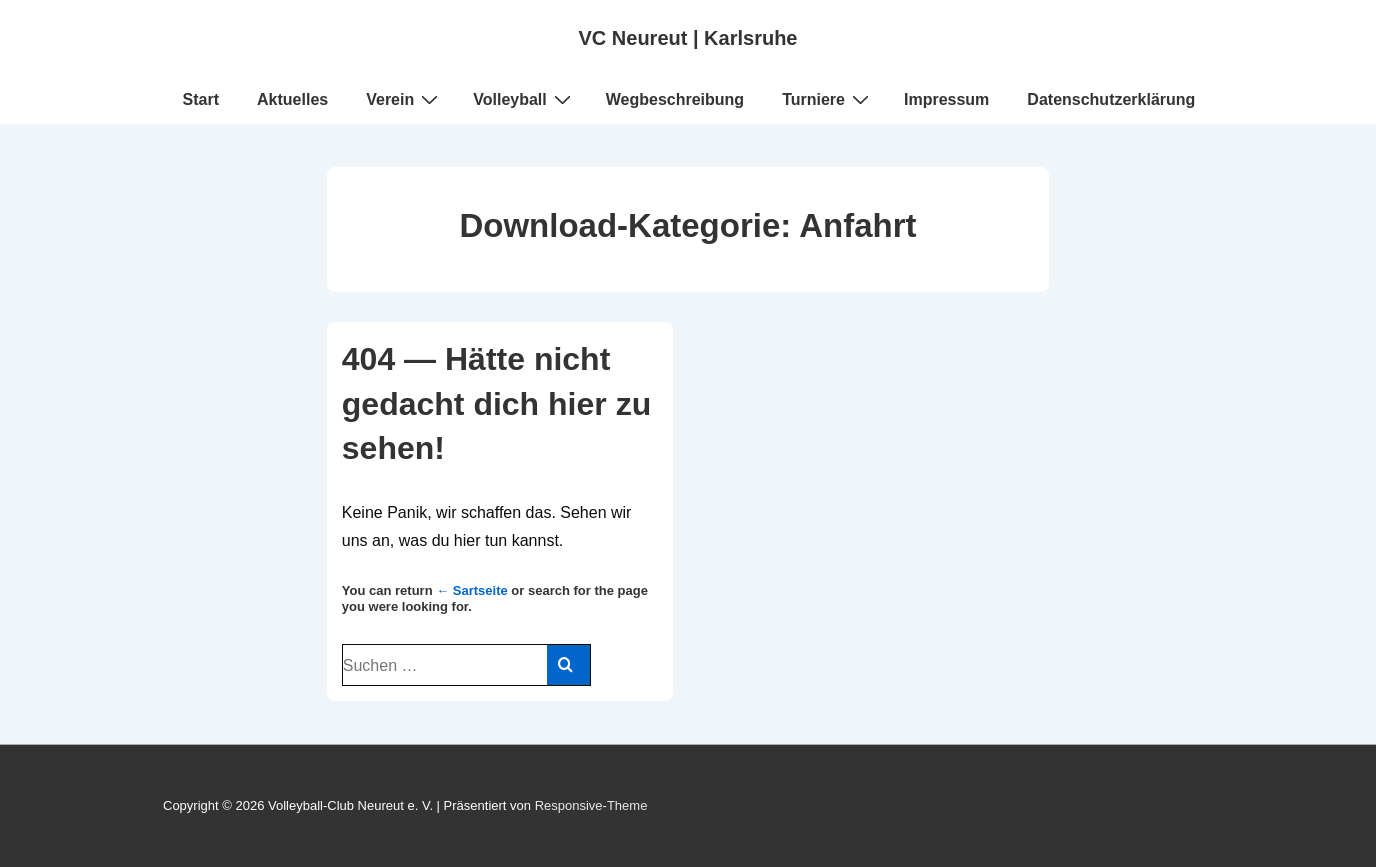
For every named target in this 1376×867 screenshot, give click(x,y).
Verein (404, 99)
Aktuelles (292, 99)
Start (201, 99)
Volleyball (524, 99)
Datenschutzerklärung (1111, 99)
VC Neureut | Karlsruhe (688, 38)
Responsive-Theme (591, 805)
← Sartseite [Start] (472, 590)
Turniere (828, 99)
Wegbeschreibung (675, 99)
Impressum (946, 99)
